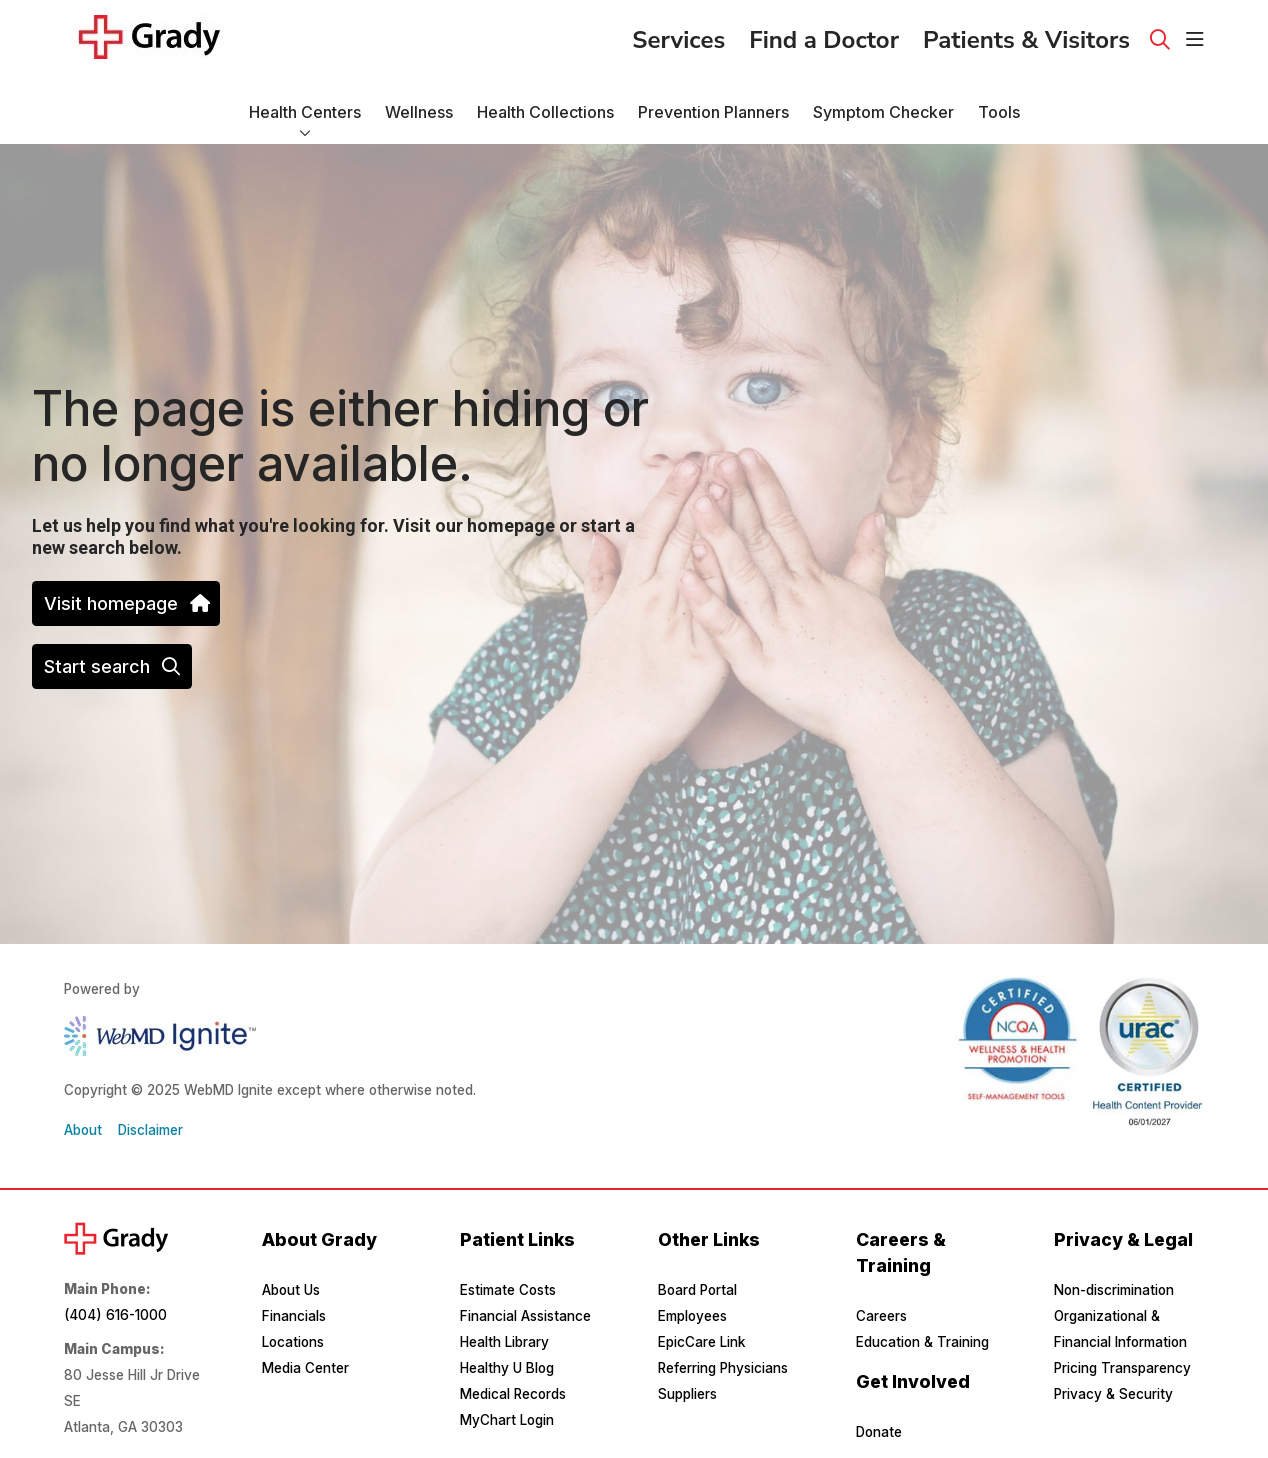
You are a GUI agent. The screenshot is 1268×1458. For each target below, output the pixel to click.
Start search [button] (112, 666)
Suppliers (687, 1394)
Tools (999, 103)
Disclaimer (150, 1130)
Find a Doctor (824, 34)
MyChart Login (507, 1420)
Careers (881, 1316)
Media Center (305, 1368)
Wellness (419, 103)
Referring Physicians (723, 1368)
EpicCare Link (701, 1342)
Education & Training (922, 1342)
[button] (1195, 40)
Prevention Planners (713, 103)
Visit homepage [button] (126, 603)
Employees (692, 1316)
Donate (879, 1432)
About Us (291, 1290)
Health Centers (305, 103)
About (83, 1130)
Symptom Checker (883, 103)
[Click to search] (1160, 40)
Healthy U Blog (507, 1368)
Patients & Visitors (1026, 34)
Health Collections (545, 103)
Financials (294, 1316)
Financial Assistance (525, 1316)
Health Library (504, 1342)
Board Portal (697, 1290)
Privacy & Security (1113, 1394)
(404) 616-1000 (115, 1315)
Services (678, 34)
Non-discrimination (1114, 1290)
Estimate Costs (508, 1290)
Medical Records (513, 1394)
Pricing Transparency (1122, 1368)
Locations (293, 1342)
